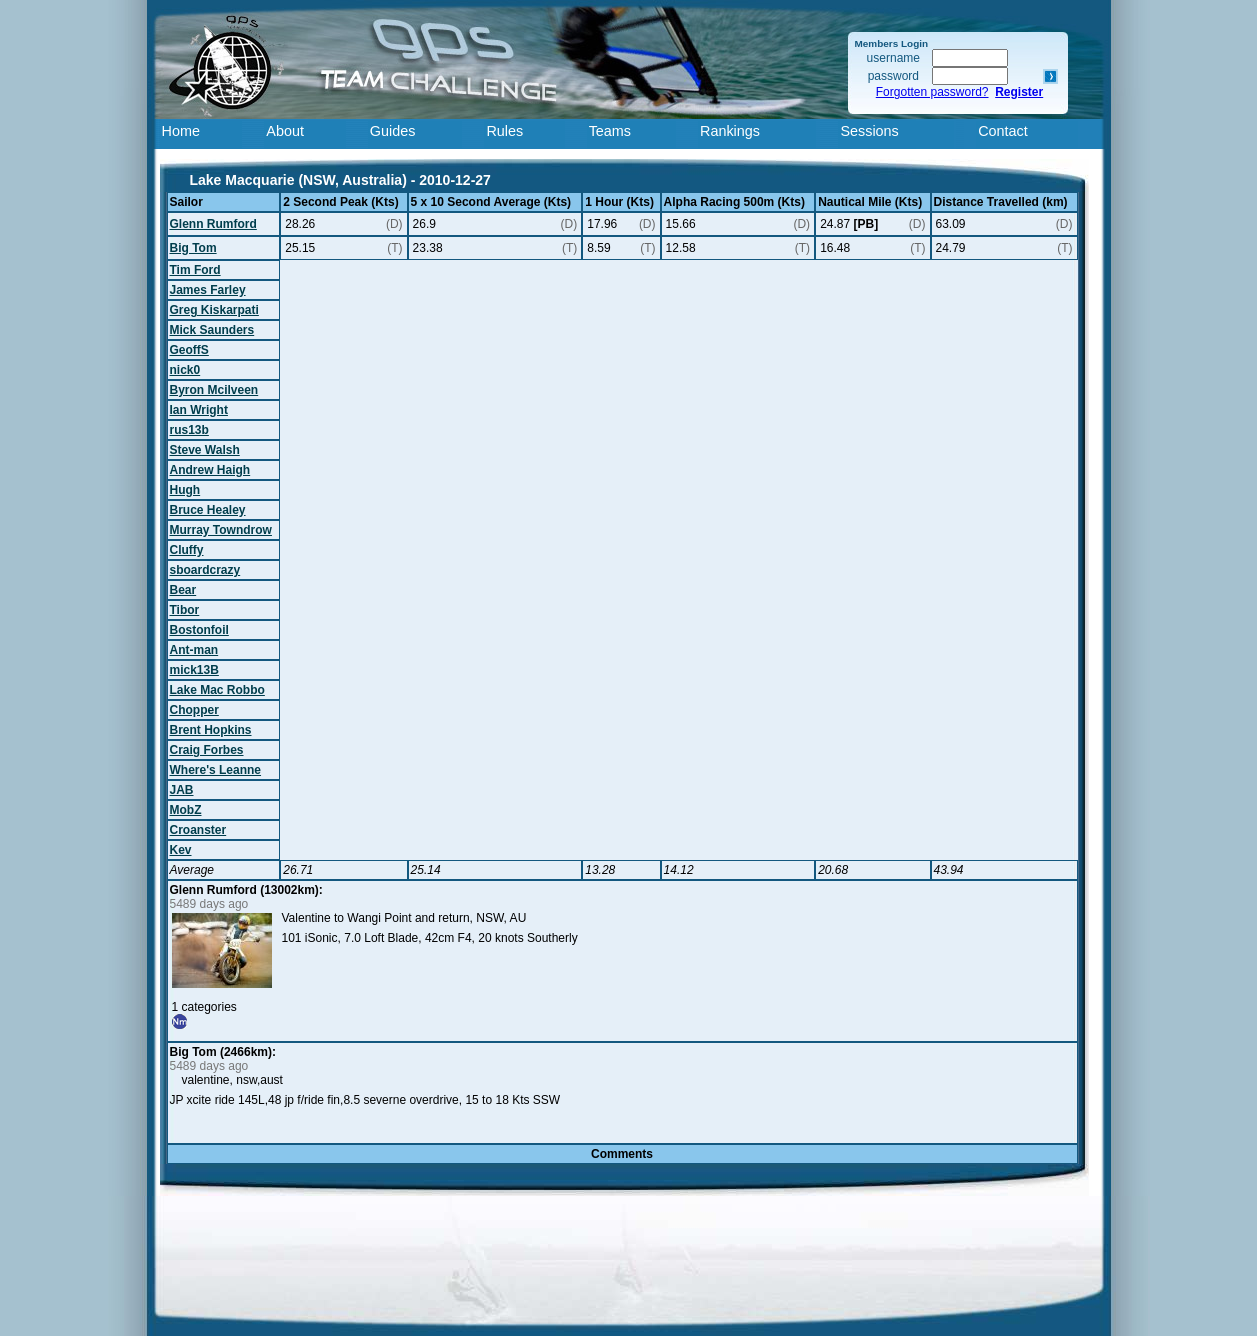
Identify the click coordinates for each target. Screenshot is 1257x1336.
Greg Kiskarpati (214, 310)
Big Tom (193, 248)
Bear (183, 590)
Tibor (185, 610)
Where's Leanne (216, 770)
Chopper (194, 710)
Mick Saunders (212, 330)
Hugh (185, 490)
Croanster (198, 830)
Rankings (730, 131)
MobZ (186, 810)
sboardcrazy (205, 570)
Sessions (869, 131)
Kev (181, 850)
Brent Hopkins (211, 730)
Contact (1003, 131)
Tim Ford (195, 270)
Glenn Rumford (213, 224)
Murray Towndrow (221, 530)
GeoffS (189, 350)
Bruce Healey (208, 510)
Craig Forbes (207, 750)
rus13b (189, 430)
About (285, 131)
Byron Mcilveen (214, 390)
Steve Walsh (205, 450)
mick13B (194, 670)
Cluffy (187, 550)
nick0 (185, 370)
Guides (393, 131)
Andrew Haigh (210, 470)
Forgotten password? (932, 92)
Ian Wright (199, 410)
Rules (504, 131)
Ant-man (194, 650)
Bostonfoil (199, 630)
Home (181, 131)
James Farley (208, 290)
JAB (182, 790)
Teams (610, 131)
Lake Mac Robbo (217, 690)
